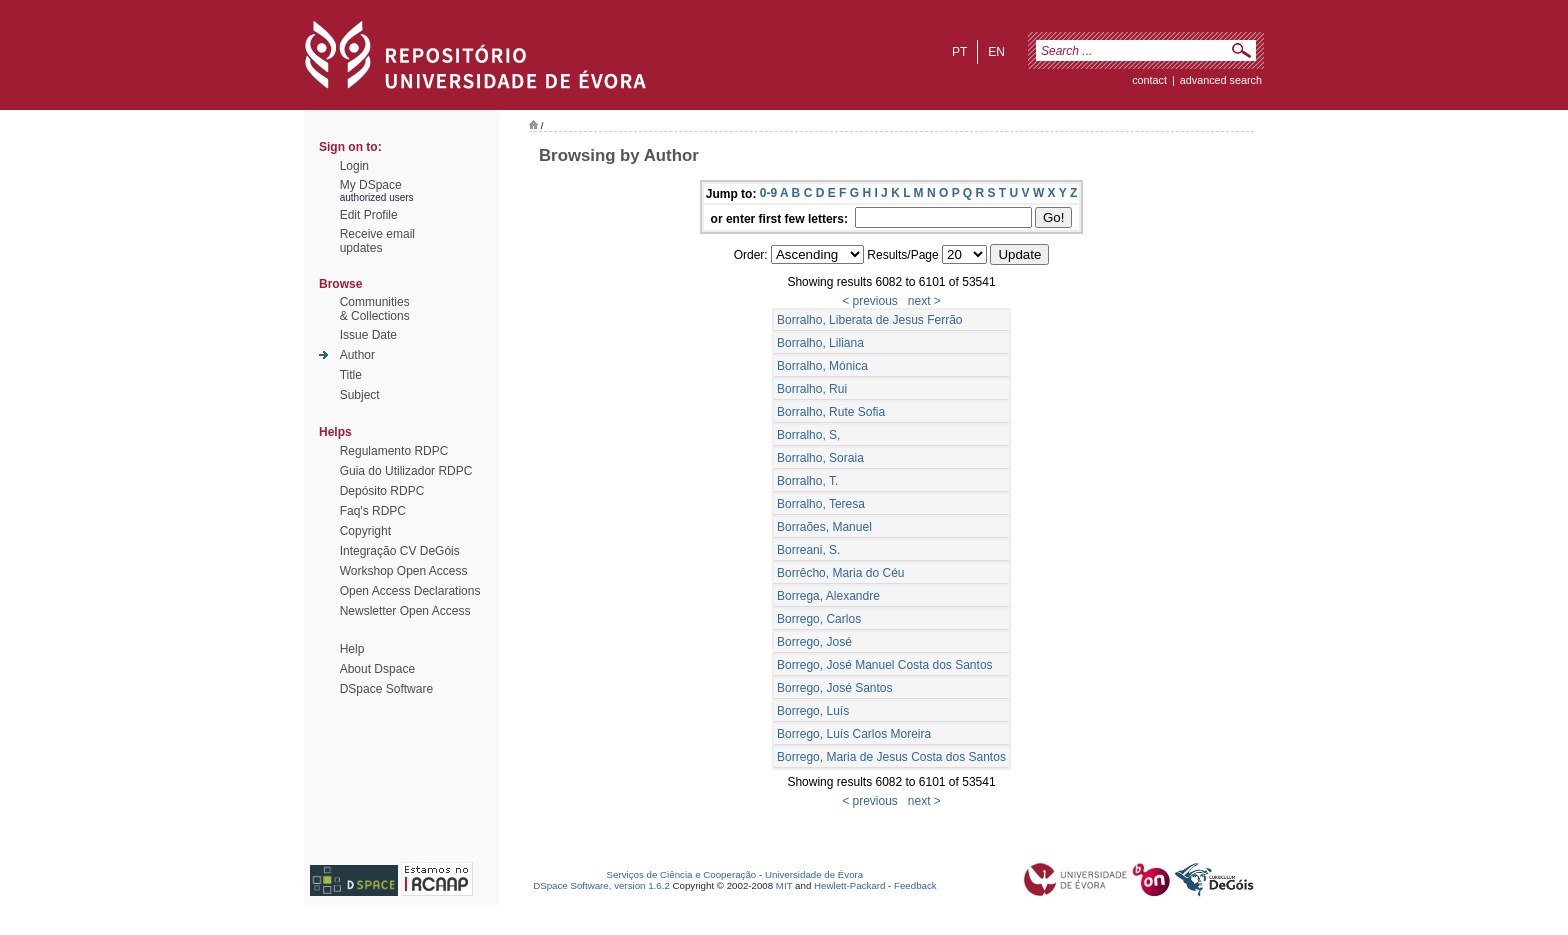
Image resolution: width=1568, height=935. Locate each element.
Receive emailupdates (377, 241)
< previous (870, 301)
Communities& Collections (375, 309)
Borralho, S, (808, 435)
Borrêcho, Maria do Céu (840, 573)
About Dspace (377, 669)
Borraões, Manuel (824, 527)
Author (357, 355)
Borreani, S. (808, 550)
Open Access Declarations (410, 591)
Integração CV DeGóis (400, 551)
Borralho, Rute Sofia (831, 412)
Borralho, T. (807, 481)
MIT (784, 885)
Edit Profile (369, 215)
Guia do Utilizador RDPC (406, 471)
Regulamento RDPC (394, 451)
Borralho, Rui (812, 389)
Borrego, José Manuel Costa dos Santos (884, 665)
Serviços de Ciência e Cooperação (682, 874)
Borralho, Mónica (822, 366)
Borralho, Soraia (820, 458)
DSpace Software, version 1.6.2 (601, 885)
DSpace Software (386, 689)
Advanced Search (1221, 80)
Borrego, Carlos (819, 619)
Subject (360, 395)
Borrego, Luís (813, 711)
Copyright (365, 531)
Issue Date (368, 335)
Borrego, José (814, 642)
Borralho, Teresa (821, 504)
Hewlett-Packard (849, 885)
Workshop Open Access (404, 571)
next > (924, 301)
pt (959, 52)
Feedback (915, 885)
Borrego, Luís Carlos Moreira (854, 734)
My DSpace (371, 185)
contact (1149, 80)
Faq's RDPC (373, 511)
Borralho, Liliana (820, 343)
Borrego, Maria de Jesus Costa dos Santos (891, 757)
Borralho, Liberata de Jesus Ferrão (869, 320)
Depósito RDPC (382, 491)
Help (352, 649)
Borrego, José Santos (834, 688)
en (996, 52)
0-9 (768, 193)
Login (354, 166)
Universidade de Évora (814, 874)
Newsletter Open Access (405, 611)
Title (351, 375)
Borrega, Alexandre (828, 596)
